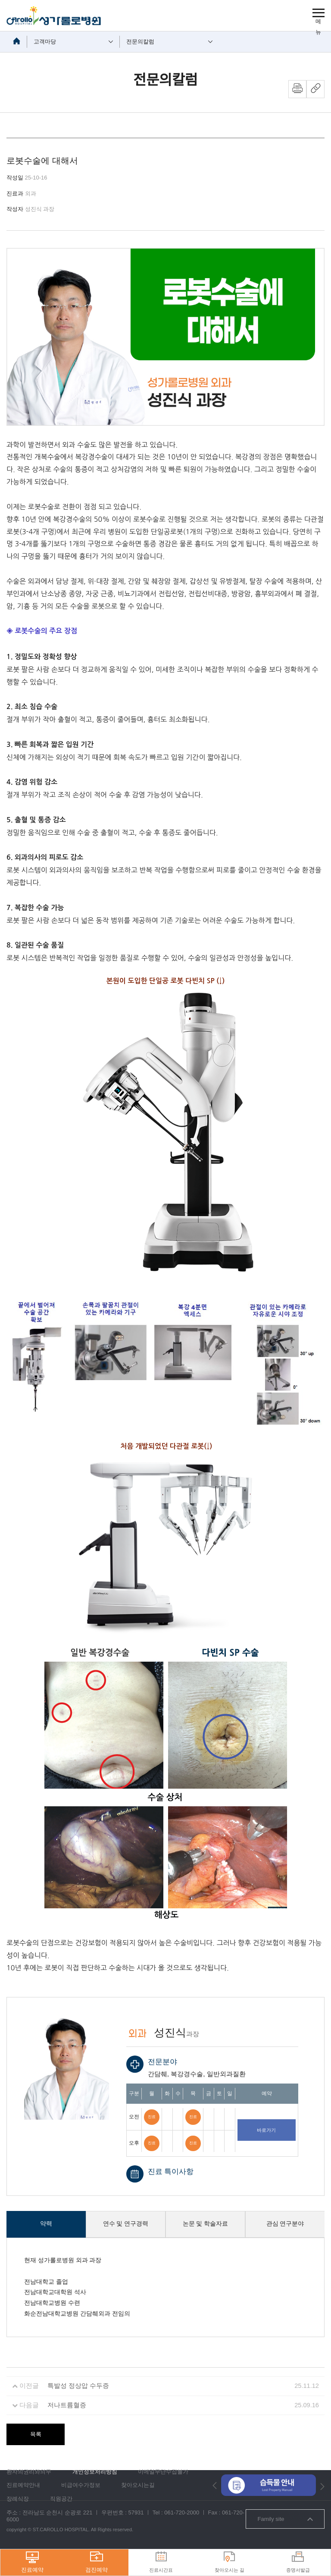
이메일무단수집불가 (163, 2471)
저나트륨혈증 (66, 2405)
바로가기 (266, 2130)
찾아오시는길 (138, 2485)
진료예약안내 (23, 2485)
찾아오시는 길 (229, 2562)
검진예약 (96, 2562)
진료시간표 (161, 2562)
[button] (214, 2485)
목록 (35, 2434)
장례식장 (17, 2499)
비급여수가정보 (80, 2485)
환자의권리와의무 (28, 2471)
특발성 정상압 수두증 (78, 2385)
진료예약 (32, 2562)
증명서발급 (298, 2562)
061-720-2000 (181, 2512)
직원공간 (61, 2499)
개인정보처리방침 (94, 2471)
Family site (284, 2519)
